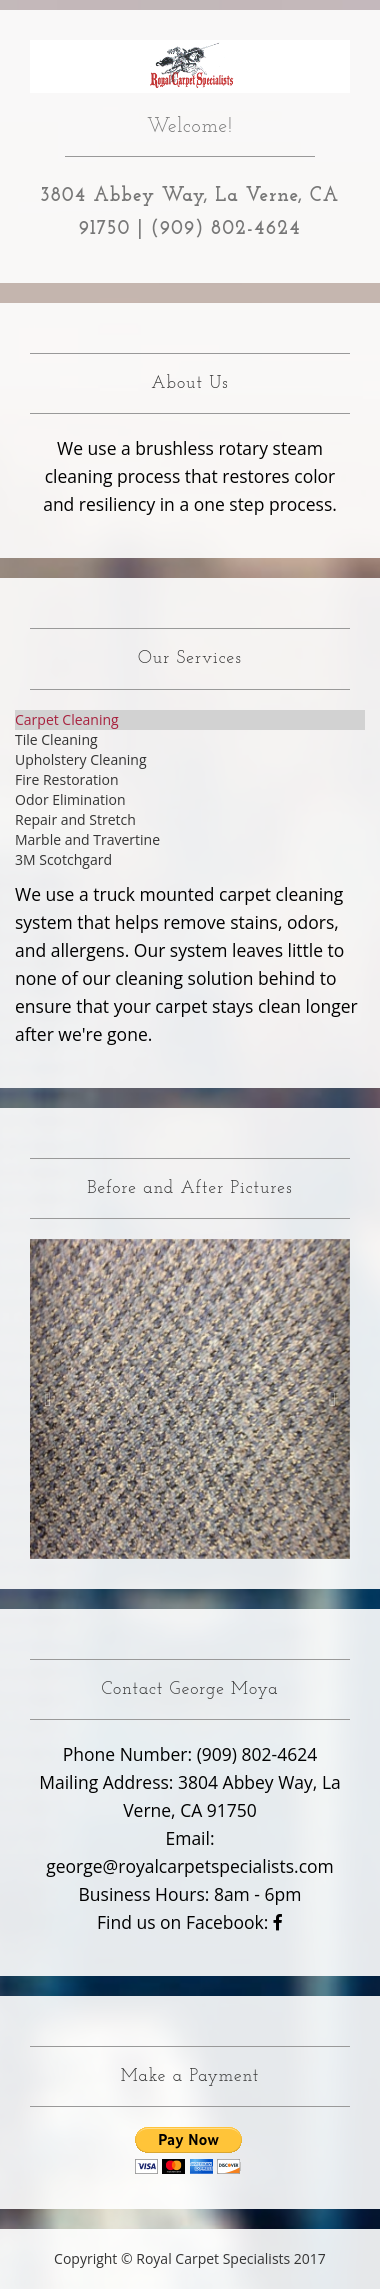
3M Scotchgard (63, 859)
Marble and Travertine (87, 839)
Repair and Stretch (75, 819)
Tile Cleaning (56, 739)
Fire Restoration (67, 779)
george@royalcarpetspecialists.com (190, 1866)
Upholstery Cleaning (81, 759)
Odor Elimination (70, 799)
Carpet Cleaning (67, 719)
